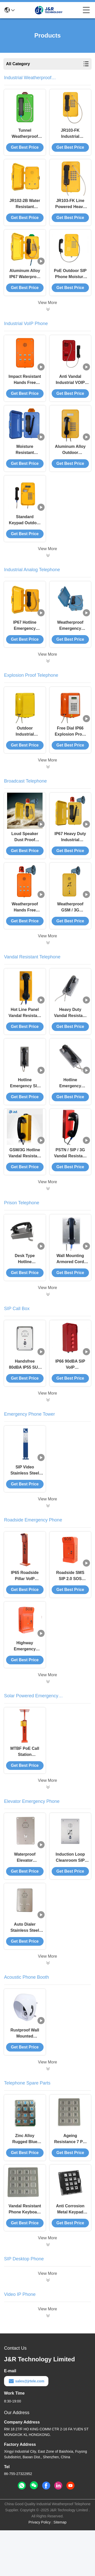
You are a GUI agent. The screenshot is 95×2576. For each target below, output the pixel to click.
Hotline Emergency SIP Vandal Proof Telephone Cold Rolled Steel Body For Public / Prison (24, 1106)
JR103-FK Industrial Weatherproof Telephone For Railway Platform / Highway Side (70, 136)
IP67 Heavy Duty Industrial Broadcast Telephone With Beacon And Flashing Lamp (70, 854)
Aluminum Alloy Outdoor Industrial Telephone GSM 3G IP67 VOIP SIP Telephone (70, 459)
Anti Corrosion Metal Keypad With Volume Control (70, 2255)
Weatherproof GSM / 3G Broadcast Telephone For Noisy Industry (70, 926)
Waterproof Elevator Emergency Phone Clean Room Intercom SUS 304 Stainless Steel (25, 1896)
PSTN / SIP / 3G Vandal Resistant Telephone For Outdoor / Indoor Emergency (70, 1178)
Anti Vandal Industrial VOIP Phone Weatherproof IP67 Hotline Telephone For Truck (70, 387)
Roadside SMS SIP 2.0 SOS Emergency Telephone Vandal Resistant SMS (70, 1608)
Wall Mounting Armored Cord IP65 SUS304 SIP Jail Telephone (70, 1286)
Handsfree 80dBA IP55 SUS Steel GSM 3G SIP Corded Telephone (25, 1393)
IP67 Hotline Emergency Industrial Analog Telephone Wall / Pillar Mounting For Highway (24, 639)
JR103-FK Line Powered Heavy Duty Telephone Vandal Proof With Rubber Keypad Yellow (70, 208)
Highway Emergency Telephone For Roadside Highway (25, 1680)
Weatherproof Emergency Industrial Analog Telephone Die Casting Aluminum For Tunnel (70, 639)
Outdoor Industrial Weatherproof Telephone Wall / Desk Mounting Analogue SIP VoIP (25, 747)
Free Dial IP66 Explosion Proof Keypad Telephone (70, 747)
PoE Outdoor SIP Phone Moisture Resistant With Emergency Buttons (70, 280)
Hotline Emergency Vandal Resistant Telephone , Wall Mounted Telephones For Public (70, 1106)
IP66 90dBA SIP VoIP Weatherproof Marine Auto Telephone (70, 1393)
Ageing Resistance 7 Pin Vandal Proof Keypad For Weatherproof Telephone (70, 2183)
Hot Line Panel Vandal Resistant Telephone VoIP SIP (25, 1034)
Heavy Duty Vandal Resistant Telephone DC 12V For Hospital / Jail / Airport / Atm (70, 1034)
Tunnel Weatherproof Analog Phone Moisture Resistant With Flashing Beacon (25, 136)
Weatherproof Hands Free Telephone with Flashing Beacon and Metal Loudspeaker (25, 926)
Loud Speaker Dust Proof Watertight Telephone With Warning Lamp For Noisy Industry (25, 854)
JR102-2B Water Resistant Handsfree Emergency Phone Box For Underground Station (24, 208)
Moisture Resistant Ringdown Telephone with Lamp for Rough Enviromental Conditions (25, 459)
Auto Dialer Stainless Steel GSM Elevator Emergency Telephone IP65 (25, 1968)
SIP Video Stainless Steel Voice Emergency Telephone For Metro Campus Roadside (24, 1501)
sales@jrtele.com (26, 2427)
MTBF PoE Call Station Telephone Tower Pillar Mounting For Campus (24, 1788)
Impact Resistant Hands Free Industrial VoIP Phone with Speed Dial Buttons (25, 387)
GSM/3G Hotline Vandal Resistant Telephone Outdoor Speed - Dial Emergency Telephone (25, 1178)
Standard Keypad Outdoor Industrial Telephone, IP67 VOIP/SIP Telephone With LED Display (25, 531)
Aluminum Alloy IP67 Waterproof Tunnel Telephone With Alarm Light (24, 280)
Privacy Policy (40, 2568)
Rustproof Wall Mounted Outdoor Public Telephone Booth (24, 2075)
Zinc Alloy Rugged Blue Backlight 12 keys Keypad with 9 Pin (24, 2183)
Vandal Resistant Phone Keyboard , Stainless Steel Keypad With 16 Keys (25, 2255)
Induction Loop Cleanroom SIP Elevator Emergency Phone (70, 1896)
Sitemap (59, 2568)
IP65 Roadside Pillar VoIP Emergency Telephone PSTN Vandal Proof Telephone (25, 1608)
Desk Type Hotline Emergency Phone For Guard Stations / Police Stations (24, 1286)
